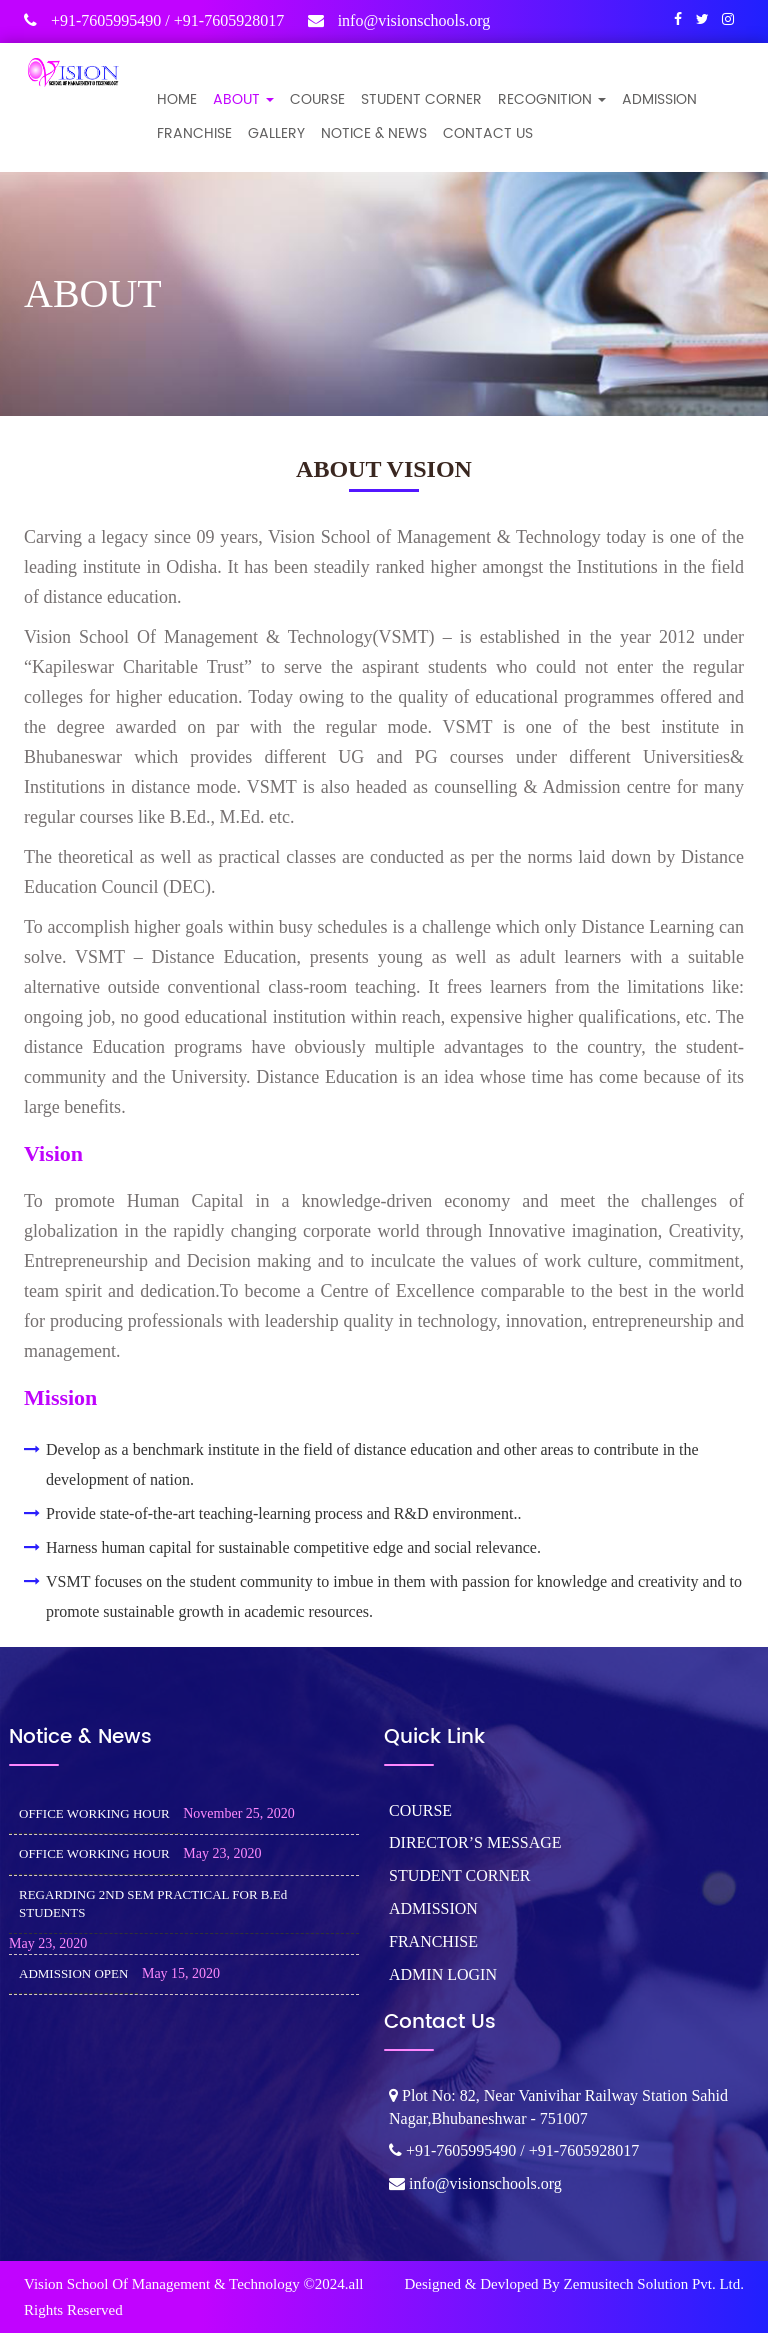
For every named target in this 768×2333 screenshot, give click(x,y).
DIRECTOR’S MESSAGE (475, 1842)
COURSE (317, 99)
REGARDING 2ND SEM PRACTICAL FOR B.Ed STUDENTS (153, 1904)
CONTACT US (488, 133)
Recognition (552, 99)
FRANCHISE (194, 133)
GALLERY (276, 133)
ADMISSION (659, 99)
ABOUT (243, 99)
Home (177, 99)
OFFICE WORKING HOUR (94, 1813)
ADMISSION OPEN (73, 1973)
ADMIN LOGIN (443, 1974)
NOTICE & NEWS (374, 133)
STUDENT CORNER (421, 99)
